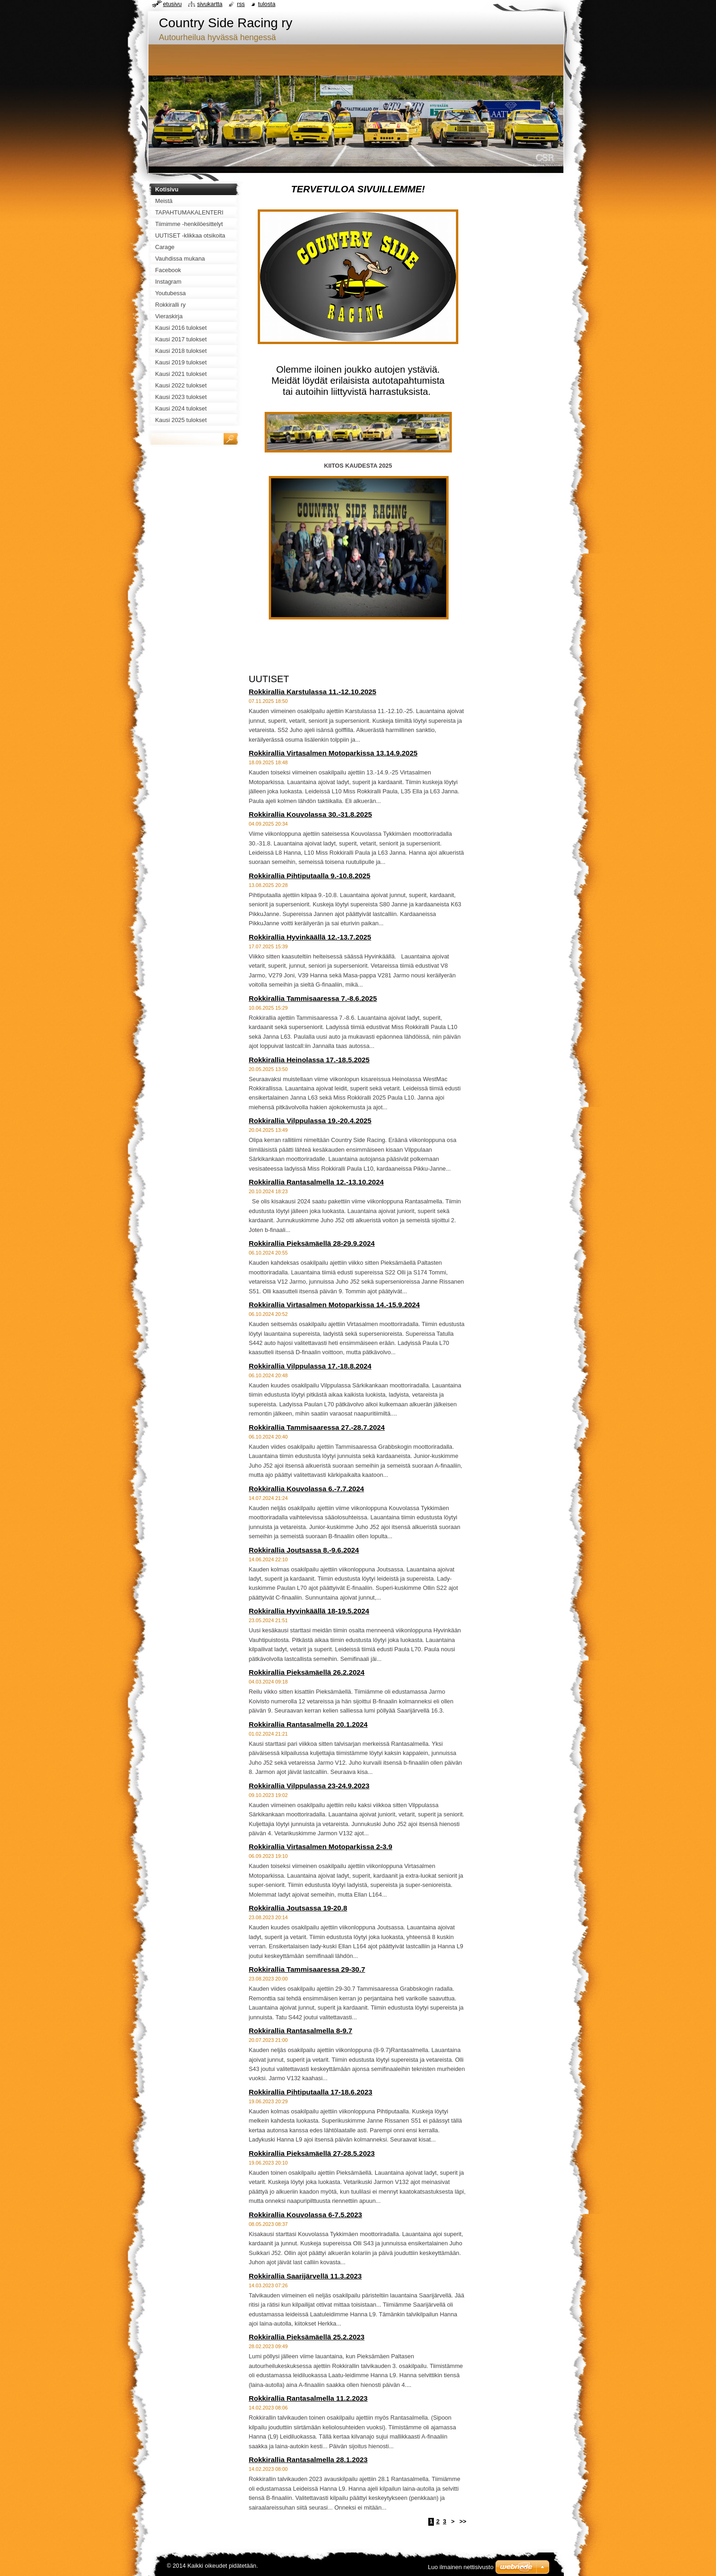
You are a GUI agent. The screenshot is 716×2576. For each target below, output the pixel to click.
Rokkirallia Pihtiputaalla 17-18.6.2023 (311, 2092)
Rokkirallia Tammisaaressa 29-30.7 (307, 1969)
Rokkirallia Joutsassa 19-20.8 (298, 1908)
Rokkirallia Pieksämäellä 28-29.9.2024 (312, 1243)
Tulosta (267, 3)
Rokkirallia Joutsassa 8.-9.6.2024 (304, 1550)
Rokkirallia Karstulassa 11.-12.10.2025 (313, 692)
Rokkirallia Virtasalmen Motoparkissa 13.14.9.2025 (333, 753)
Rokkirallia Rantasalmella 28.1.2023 (308, 2459)
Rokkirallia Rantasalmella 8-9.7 (301, 2031)
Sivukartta (210, 3)
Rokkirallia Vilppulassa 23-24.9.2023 (309, 1786)
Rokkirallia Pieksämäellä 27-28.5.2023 (312, 2153)
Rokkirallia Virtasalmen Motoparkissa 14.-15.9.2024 (334, 1305)
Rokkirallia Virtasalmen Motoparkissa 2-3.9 (320, 1846)
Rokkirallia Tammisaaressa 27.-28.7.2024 (317, 1427)
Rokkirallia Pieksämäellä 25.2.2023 (307, 2337)
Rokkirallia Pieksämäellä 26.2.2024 (307, 1672)
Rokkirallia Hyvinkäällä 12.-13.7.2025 (310, 937)
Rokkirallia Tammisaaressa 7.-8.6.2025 (313, 998)
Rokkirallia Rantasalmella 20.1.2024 (308, 1724)
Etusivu (172, 3)
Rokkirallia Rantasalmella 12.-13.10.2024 (316, 1182)
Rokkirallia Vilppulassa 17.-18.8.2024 (310, 1366)
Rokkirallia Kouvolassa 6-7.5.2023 (305, 2215)
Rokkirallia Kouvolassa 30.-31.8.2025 (310, 814)
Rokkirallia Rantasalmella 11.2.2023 (308, 2398)
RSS (241, 3)
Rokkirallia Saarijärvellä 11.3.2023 (305, 2276)
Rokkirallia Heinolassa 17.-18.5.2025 (309, 1060)
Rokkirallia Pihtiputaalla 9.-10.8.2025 (310, 876)
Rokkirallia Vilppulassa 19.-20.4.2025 (310, 1120)
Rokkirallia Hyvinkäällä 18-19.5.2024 (309, 1611)
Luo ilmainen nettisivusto (460, 2567)
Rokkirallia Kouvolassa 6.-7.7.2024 (306, 1489)
